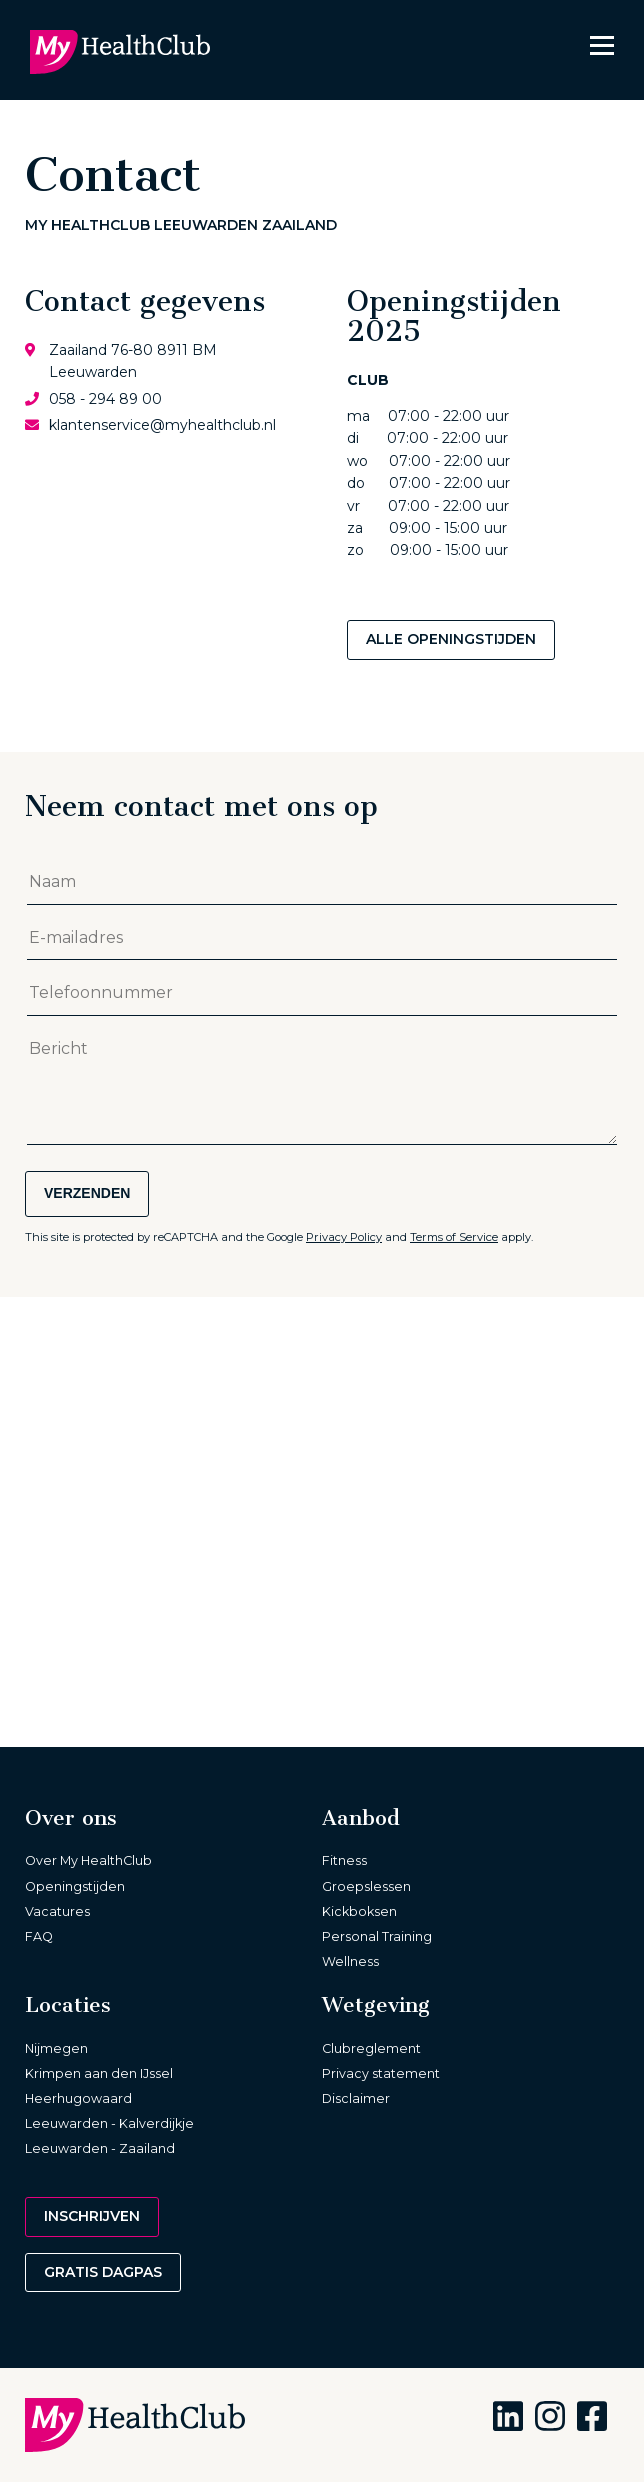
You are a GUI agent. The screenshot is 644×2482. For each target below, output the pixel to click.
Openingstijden (75, 1886)
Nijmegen (56, 2048)
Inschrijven (92, 2216)
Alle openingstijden (451, 639)
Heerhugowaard (78, 2098)
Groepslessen (366, 1886)
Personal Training (377, 1936)
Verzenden (87, 1193)
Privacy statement (381, 2073)
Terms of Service (454, 1237)
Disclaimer (356, 2098)
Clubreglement (371, 2048)
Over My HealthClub (88, 1860)
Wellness (350, 1961)
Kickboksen (359, 1911)
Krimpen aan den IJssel (99, 2073)
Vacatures (57, 1911)
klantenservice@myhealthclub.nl (162, 425)
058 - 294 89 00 (105, 399)
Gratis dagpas (103, 2272)
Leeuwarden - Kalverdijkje (109, 2123)
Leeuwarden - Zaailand (100, 2148)
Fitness (344, 1860)
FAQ (39, 1936)
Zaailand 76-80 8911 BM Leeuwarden (133, 361)
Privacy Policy (344, 1237)
